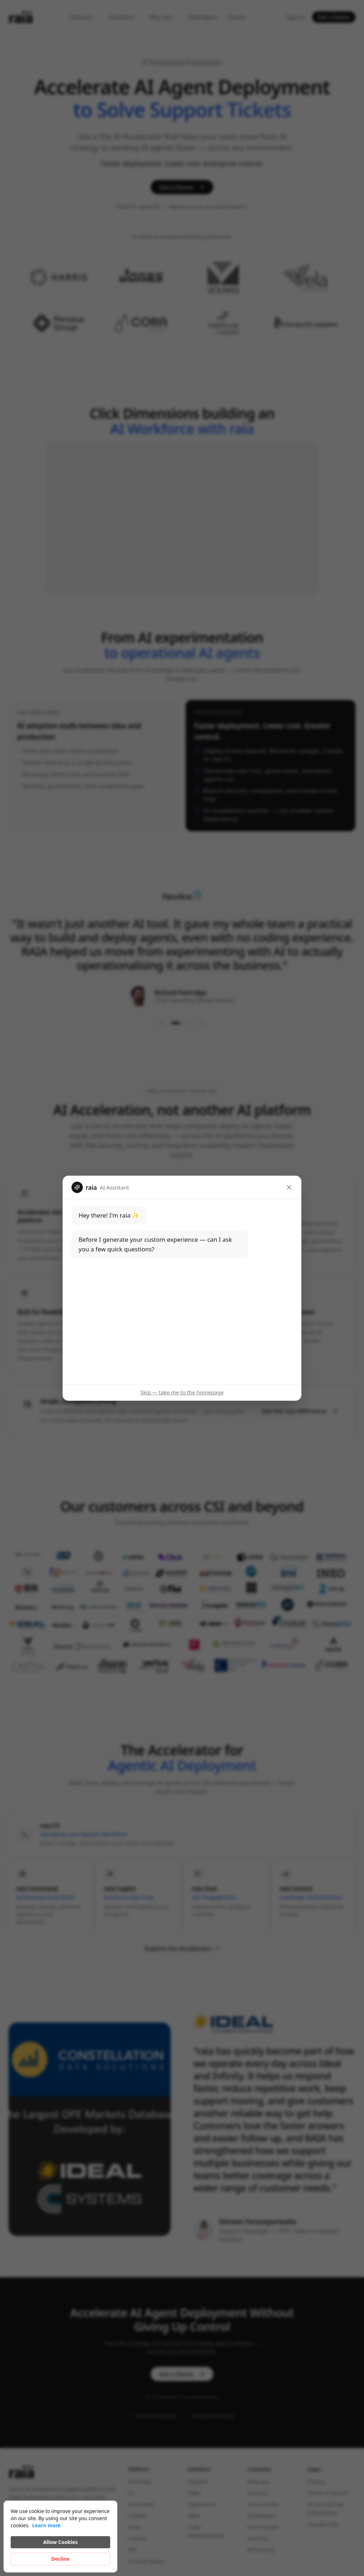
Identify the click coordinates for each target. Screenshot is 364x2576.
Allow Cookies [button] (60, 2542)
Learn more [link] (46, 2525)
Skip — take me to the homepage (182, 1392)
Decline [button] (60, 2558)
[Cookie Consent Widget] (60, 2536)
